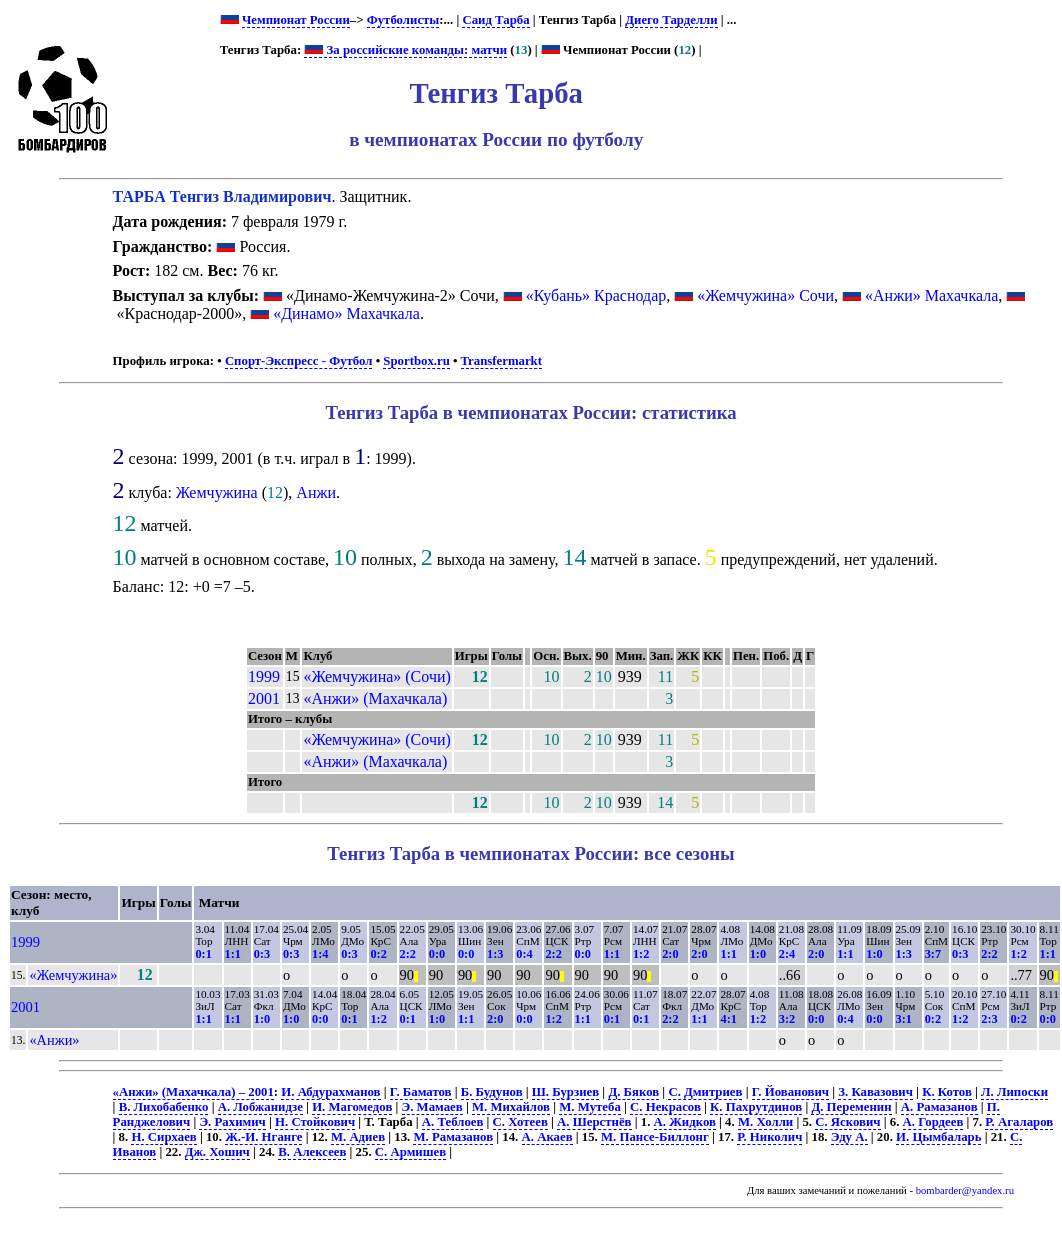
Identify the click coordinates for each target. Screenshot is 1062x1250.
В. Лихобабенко (164, 1107)
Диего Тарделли (671, 20)
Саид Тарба (495, 20)
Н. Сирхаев (163, 1137)
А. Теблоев (453, 1122)
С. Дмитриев (705, 1092)
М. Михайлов (511, 1107)
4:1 (728, 1019)
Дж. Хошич (217, 1152)
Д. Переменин (851, 1107)
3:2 (787, 1019)
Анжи (316, 492)
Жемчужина (217, 492)
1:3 (495, 954)
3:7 (933, 954)
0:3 (262, 954)
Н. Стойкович (315, 1122)
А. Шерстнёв (594, 1122)
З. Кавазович (875, 1092)
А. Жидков (685, 1122)
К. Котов (947, 1092)
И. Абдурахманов (330, 1092)
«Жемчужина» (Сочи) (376, 676)
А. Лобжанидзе (260, 1107)
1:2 (641, 954)
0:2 (378, 954)
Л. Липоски (1014, 1092)
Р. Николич (769, 1137)
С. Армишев (410, 1152)
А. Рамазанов (939, 1107)
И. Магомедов (352, 1107)
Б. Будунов (492, 1092)
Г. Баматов (421, 1092)
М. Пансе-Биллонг (655, 1137)
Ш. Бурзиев (565, 1092)
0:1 (203, 954)
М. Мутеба (590, 1107)
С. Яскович (847, 1122)
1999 (264, 676)
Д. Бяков (633, 1092)
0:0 (437, 954)
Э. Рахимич (232, 1122)
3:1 (904, 1019)
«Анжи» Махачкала (931, 295)
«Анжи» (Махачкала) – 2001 (193, 1092)
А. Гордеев (933, 1122)
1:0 (758, 954)
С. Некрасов (665, 1107)
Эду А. (849, 1137)
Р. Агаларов (1019, 1122)
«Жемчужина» (73, 975)
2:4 (787, 954)
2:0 (670, 954)
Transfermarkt (502, 361)
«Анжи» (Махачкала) (375, 698)
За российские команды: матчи (405, 50)
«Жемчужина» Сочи (765, 295)
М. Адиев (358, 1137)
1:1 (233, 954)
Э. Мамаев (432, 1107)
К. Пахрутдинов (756, 1107)
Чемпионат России (296, 20)
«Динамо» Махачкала (346, 313)
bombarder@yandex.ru (965, 1190)
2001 (264, 698)
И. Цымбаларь (938, 1137)
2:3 (989, 1019)
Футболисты (403, 20)
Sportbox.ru (416, 361)
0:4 (524, 954)
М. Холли (765, 1122)
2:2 (408, 954)
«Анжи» (54, 1040)
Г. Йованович (790, 1092)
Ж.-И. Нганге (263, 1137)
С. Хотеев (520, 1122)
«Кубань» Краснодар (596, 295)
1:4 (320, 954)
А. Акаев (547, 1137)
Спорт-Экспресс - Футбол (299, 361)
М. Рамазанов (453, 1137)
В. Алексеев (312, 1152)
